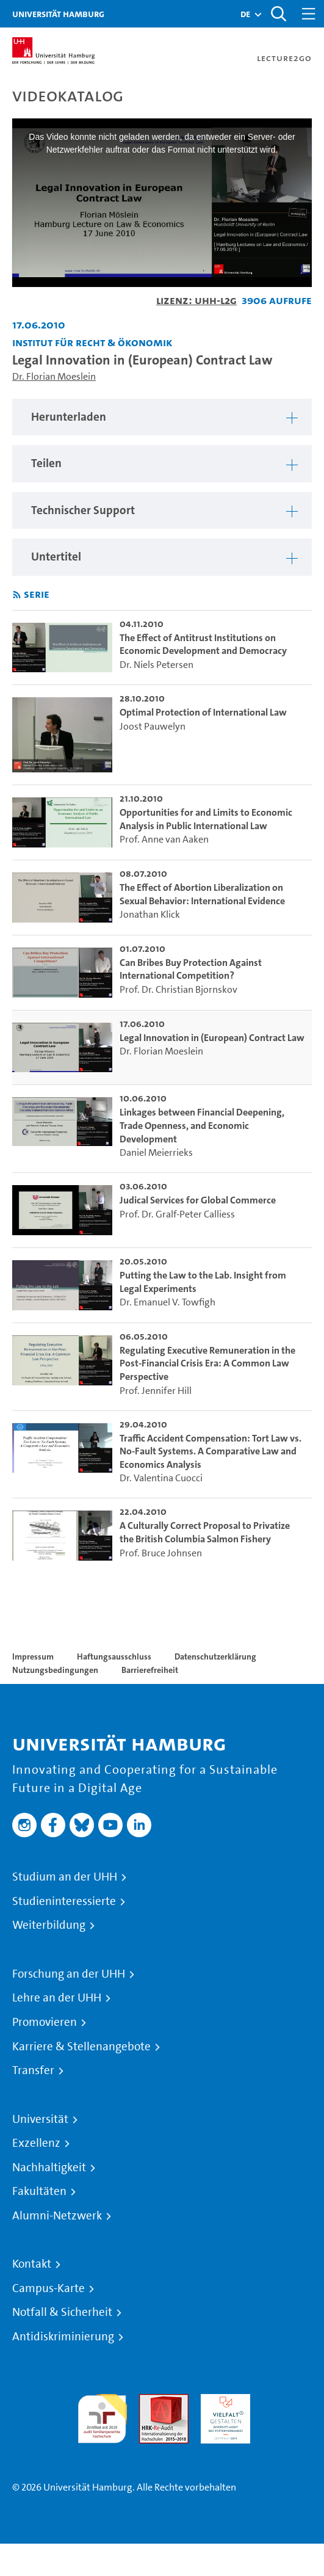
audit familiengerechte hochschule (102, 2416)
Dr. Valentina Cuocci (161, 1477)
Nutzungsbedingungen (55, 1670)
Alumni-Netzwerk (57, 2216)
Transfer (33, 2070)
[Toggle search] (278, 13)
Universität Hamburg (58, 13)
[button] (245, 14)
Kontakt (31, 2264)
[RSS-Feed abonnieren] (16, 595)
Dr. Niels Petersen (156, 664)
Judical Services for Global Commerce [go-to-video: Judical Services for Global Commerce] (198, 1200)
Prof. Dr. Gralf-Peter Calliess (177, 1214)
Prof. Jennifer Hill (156, 1390)
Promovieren (44, 2022)
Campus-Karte (48, 2288)
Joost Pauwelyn (152, 726)
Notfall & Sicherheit (62, 2312)
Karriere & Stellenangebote (81, 2047)
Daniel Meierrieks (156, 1152)
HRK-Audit (222, 2401)
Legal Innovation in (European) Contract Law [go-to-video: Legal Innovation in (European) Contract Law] (212, 1037)
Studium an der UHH (64, 1877)
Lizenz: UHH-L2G (196, 300)
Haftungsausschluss (114, 1656)
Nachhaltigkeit (49, 2167)
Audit (150, 2401)
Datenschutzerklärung (215, 1656)
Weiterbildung (48, 1925)
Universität (40, 2119)
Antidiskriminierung (63, 2337)
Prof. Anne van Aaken (164, 839)
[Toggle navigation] (308, 13)
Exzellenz (36, 2143)
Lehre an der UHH (56, 1998)
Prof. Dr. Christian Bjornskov (178, 989)
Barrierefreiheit (149, 1670)
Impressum (33, 1656)
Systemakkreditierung (287, 2401)
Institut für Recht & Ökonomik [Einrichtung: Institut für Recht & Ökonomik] (92, 342)
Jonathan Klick (150, 914)
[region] (162, 417)
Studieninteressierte (64, 1901)
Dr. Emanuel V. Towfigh (167, 1302)
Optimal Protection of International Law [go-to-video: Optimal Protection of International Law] (203, 712)
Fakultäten (39, 2191)
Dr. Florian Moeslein (54, 376)
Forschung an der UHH (68, 1974)
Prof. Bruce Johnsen (161, 1553)
